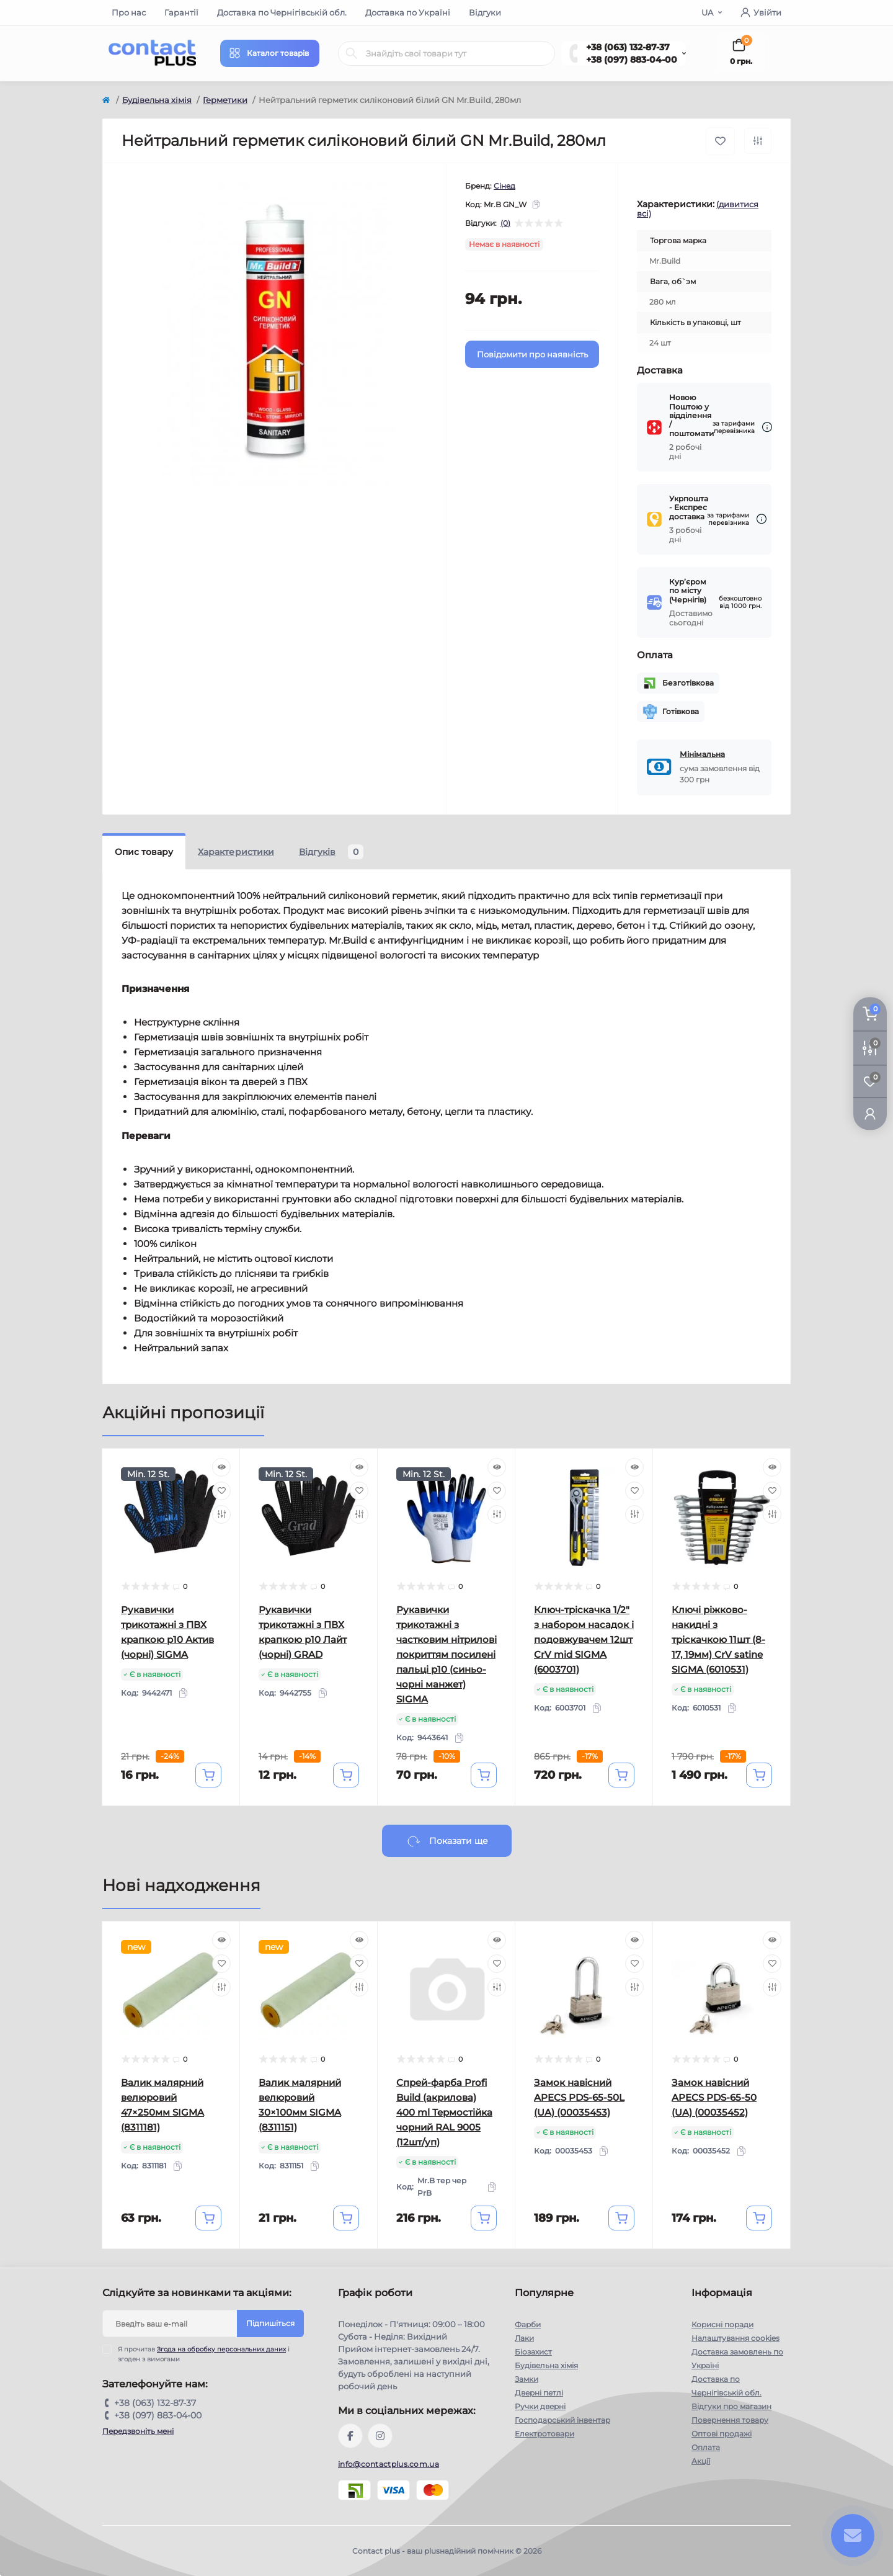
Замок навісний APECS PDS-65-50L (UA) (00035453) (579, 2097)
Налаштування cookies (735, 2338)
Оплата (705, 2447)
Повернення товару (729, 2420)
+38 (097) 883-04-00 (631, 59)
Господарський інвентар (562, 2420)
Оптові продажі (721, 2433)
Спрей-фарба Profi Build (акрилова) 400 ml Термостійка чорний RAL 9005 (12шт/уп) (444, 2112)
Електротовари (544, 2433)
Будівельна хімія (157, 100)
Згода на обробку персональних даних (221, 2349)
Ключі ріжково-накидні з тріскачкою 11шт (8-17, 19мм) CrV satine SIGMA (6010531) (718, 1639)
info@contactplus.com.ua (388, 2464)
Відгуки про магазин (731, 2406)
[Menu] (269, 53)
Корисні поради (722, 2324)
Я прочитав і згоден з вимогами (204, 2354)
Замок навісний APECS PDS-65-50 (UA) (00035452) (714, 2097)
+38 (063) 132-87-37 (628, 47)
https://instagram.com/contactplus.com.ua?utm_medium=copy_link (380, 2436)
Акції (700, 2461)
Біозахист (533, 2351)
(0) (505, 223)
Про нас (129, 12)
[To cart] (208, 1775)
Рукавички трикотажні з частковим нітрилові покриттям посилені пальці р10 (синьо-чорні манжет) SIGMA (446, 1654)
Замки (526, 2379)
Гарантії (181, 12)
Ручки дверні (540, 2406)
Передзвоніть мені (138, 2431)
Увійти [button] (760, 12)
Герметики (225, 100)
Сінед (504, 185)
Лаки (524, 2338)
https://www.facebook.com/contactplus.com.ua (350, 2436)
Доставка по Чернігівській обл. (282, 12)
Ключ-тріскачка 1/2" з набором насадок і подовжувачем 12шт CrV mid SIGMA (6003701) (584, 1639)
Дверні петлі (539, 2392)
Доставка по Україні (407, 12)
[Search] (351, 53)
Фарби (528, 2324)
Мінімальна (702, 754)
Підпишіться (270, 2323)
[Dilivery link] (767, 427)
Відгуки (485, 12)
